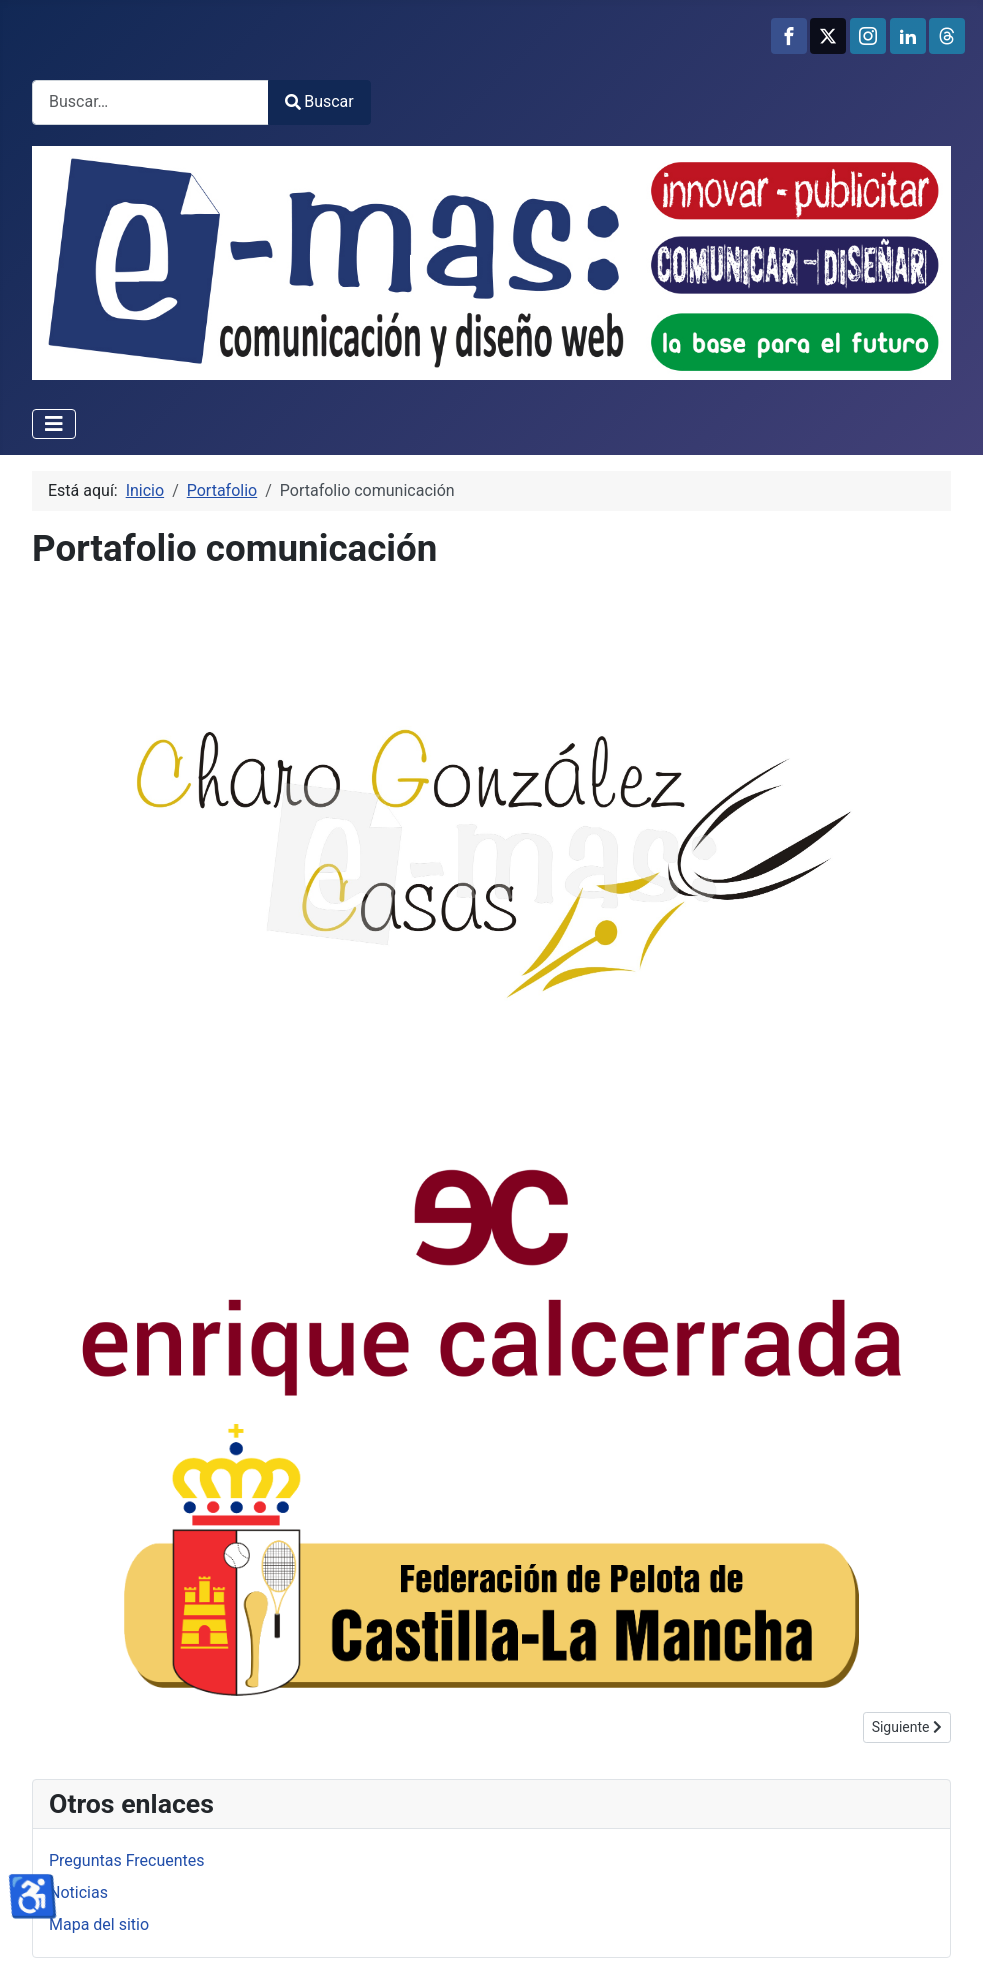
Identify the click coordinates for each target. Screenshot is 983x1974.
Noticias (78, 1892)
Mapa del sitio (99, 1924)
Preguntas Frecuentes (127, 1860)
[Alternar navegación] (54, 424)
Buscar (319, 101)
